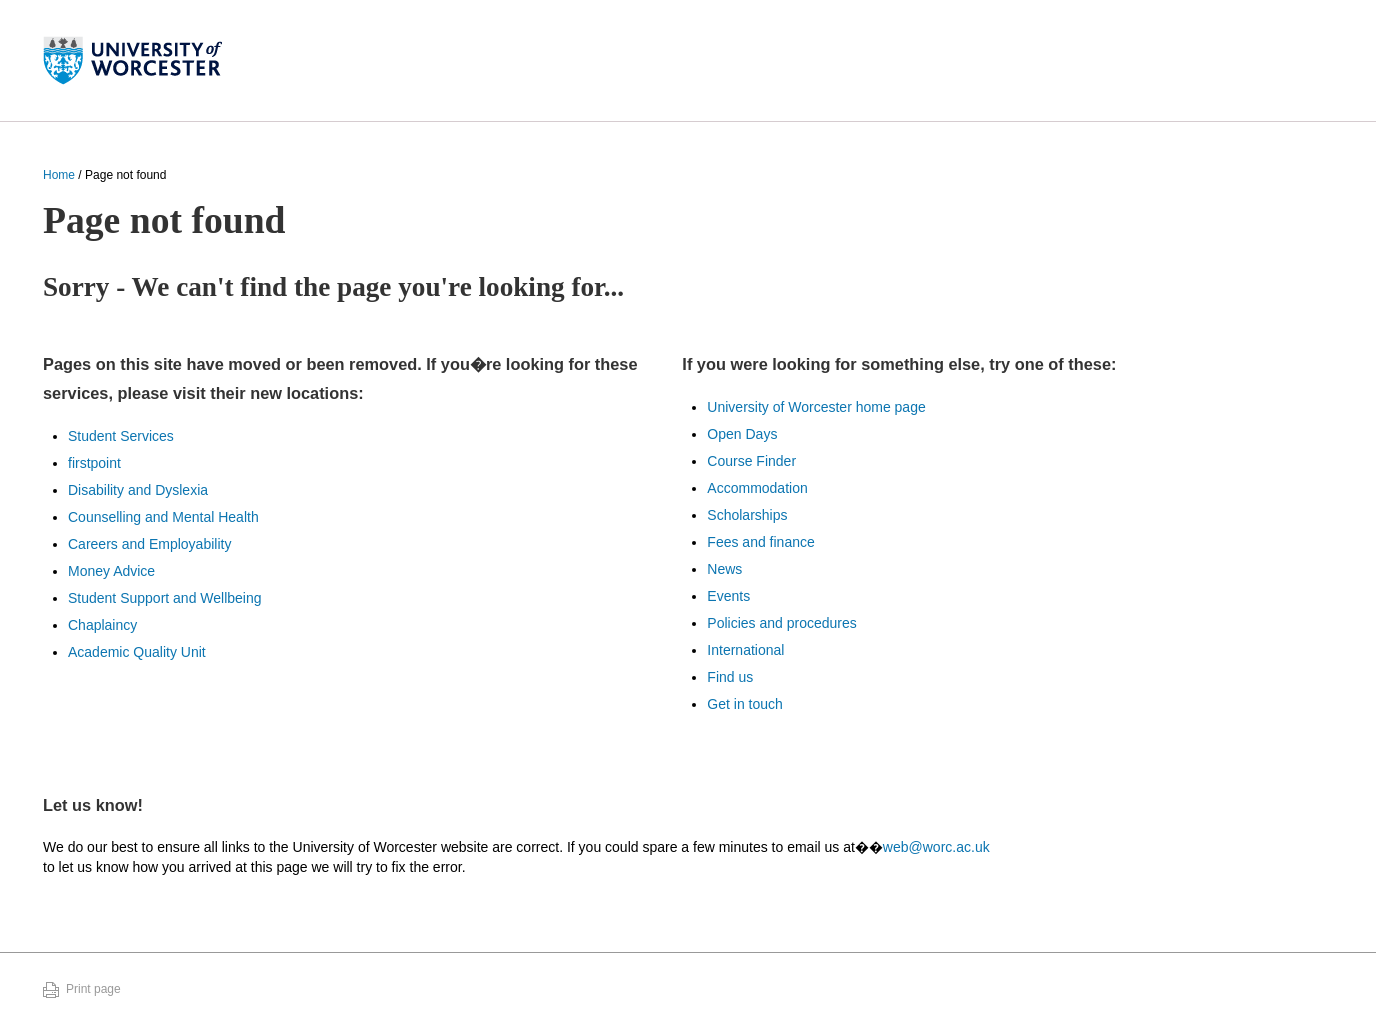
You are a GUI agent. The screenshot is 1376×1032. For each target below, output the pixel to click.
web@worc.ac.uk (936, 847)
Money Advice (111, 571)
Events (728, 596)
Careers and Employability (149, 544)
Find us (730, 677)
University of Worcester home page (816, 407)
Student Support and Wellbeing (165, 598)
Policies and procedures (781, 623)
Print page (93, 989)
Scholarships (747, 515)
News (724, 569)
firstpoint (94, 463)
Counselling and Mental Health (163, 517)
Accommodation (757, 488)
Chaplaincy (102, 625)
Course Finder (751, 461)
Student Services (121, 436)
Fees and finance (760, 542)
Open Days (742, 434)
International (745, 650)
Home (59, 175)
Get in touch (745, 704)
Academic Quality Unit (137, 652)
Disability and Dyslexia (138, 490)
